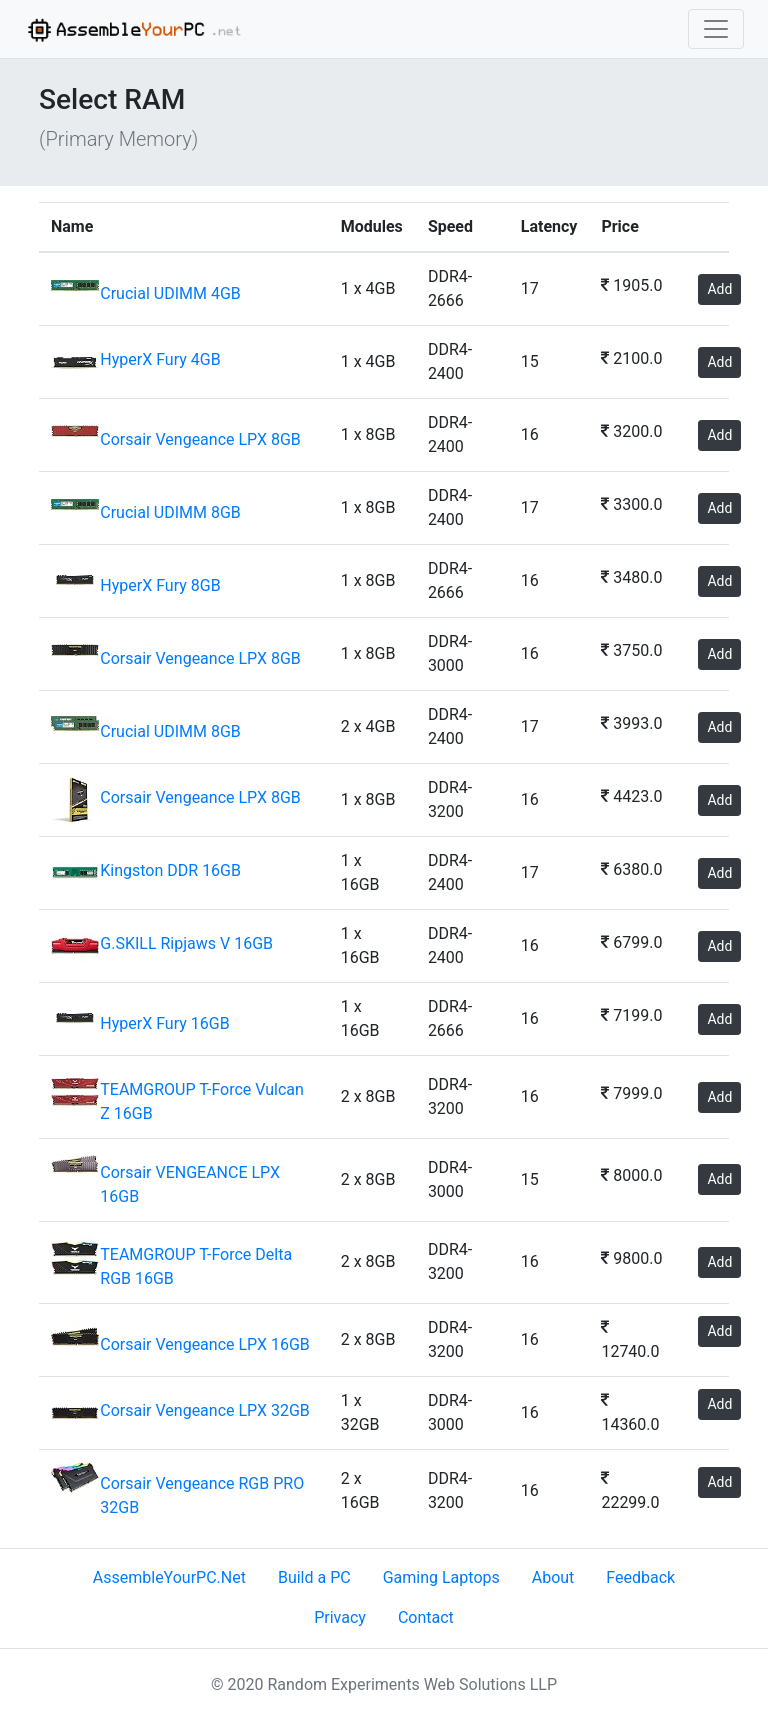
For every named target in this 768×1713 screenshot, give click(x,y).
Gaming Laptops (441, 1577)
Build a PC (314, 1577)
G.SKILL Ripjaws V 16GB (186, 943)
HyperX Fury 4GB (160, 359)
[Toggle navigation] (716, 29)
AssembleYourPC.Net (169, 1577)
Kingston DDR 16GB (170, 870)
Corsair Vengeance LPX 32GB (205, 1410)
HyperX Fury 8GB (160, 585)
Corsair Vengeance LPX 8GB (200, 439)
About (553, 1577)
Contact (426, 1617)
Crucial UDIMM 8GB (170, 512)
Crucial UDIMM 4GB (170, 293)
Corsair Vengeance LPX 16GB (205, 1344)
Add (719, 289)
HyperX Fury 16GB (164, 1023)
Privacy (340, 1617)
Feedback (640, 1577)
